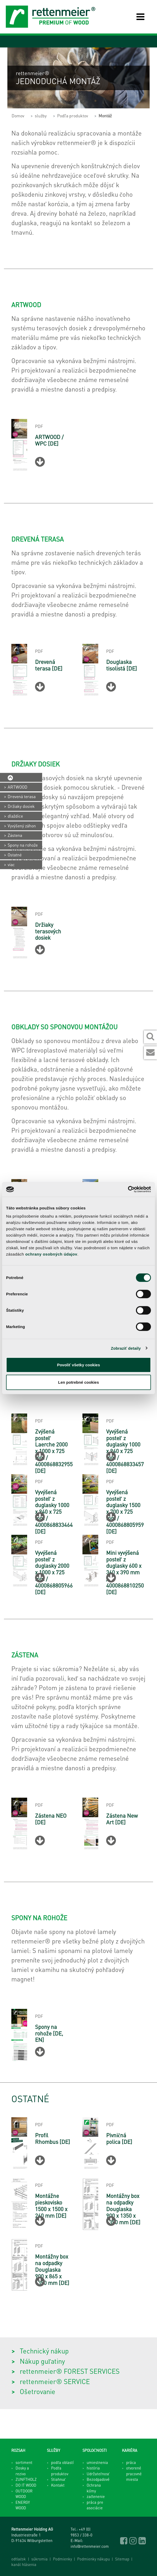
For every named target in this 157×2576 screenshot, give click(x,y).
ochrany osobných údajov (51, 1254)
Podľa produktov (72, 115)
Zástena (15, 835)
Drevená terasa (22, 796)
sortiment (24, 2462)
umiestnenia (97, 2462)
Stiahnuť (58, 2479)
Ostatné (15, 854)
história (93, 2468)
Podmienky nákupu (93, 2558)
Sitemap (122, 2558)
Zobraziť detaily (126, 1348)
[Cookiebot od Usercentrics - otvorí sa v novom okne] (128, 1189)
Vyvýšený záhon (22, 825)
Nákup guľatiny (42, 2361)
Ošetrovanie (37, 2391)
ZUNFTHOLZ (26, 2479)
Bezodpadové (98, 2479)
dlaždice (15, 816)
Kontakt (58, 2485)
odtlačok (18, 2558)
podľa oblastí (62, 2462)
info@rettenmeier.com (90, 2546)
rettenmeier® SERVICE (55, 2381)
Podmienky (62, 2558)
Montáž (105, 115)
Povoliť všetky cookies (78, 1365)
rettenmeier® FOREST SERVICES (70, 2371)
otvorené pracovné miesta (134, 2474)
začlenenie (96, 2496)
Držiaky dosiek (21, 806)
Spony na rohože (23, 845)
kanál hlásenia (23, 2564)
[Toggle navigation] (136, 17)
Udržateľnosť (98, 2473)
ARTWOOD (17, 787)
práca (131, 2462)
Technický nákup (44, 2350)
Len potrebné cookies (78, 1382)
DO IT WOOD (26, 2485)
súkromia (39, 2558)
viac (11, 864)
